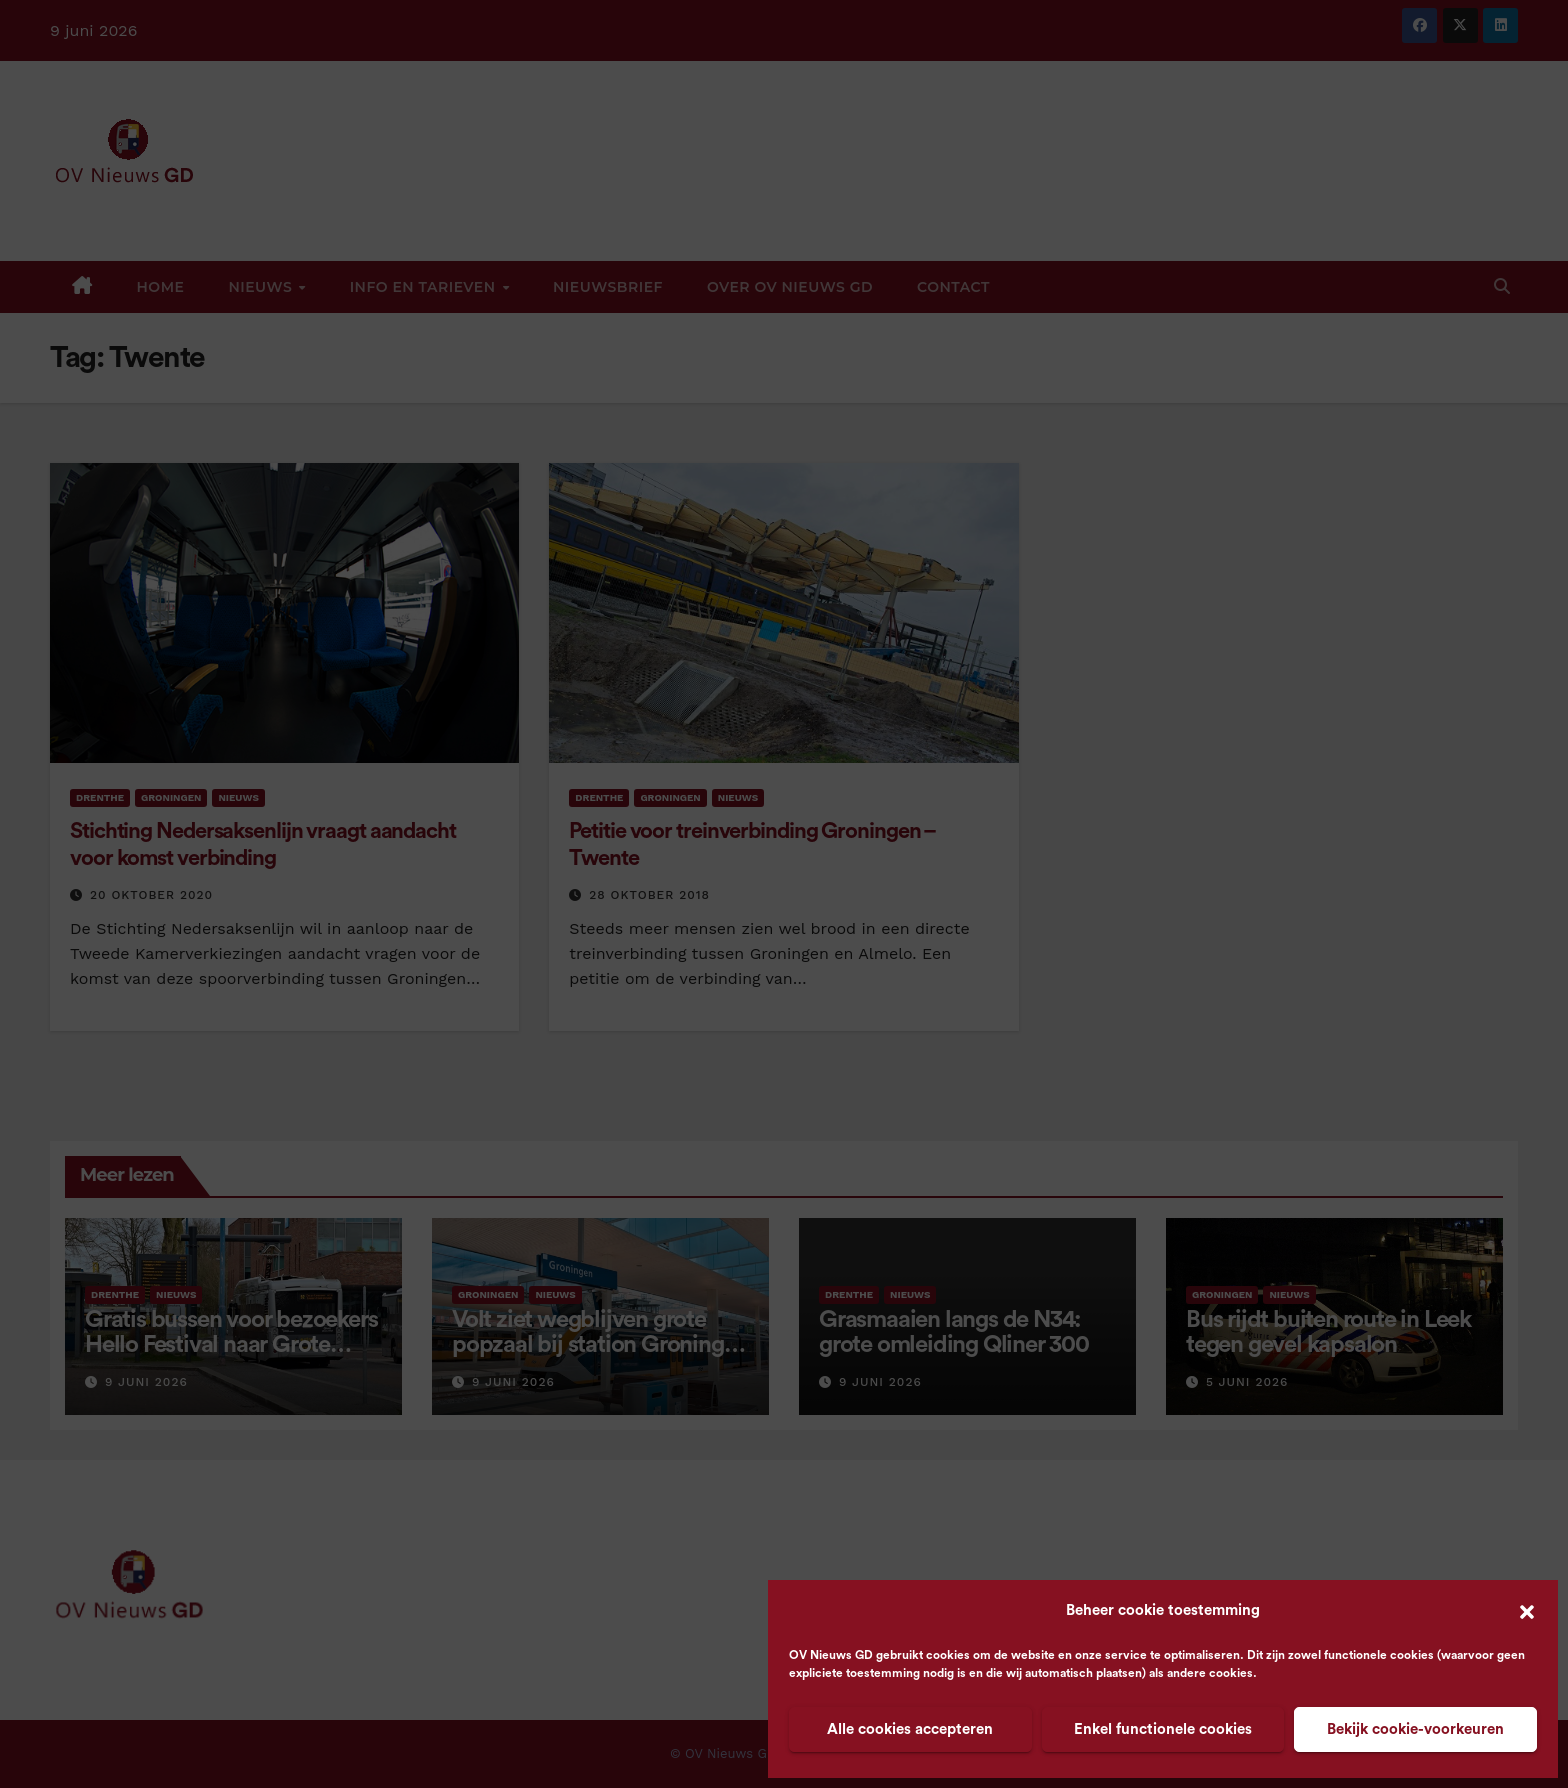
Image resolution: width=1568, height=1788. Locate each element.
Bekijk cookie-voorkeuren (1415, 1729)
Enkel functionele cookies (1163, 1729)
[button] (1527, 1611)
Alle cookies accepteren (910, 1729)
